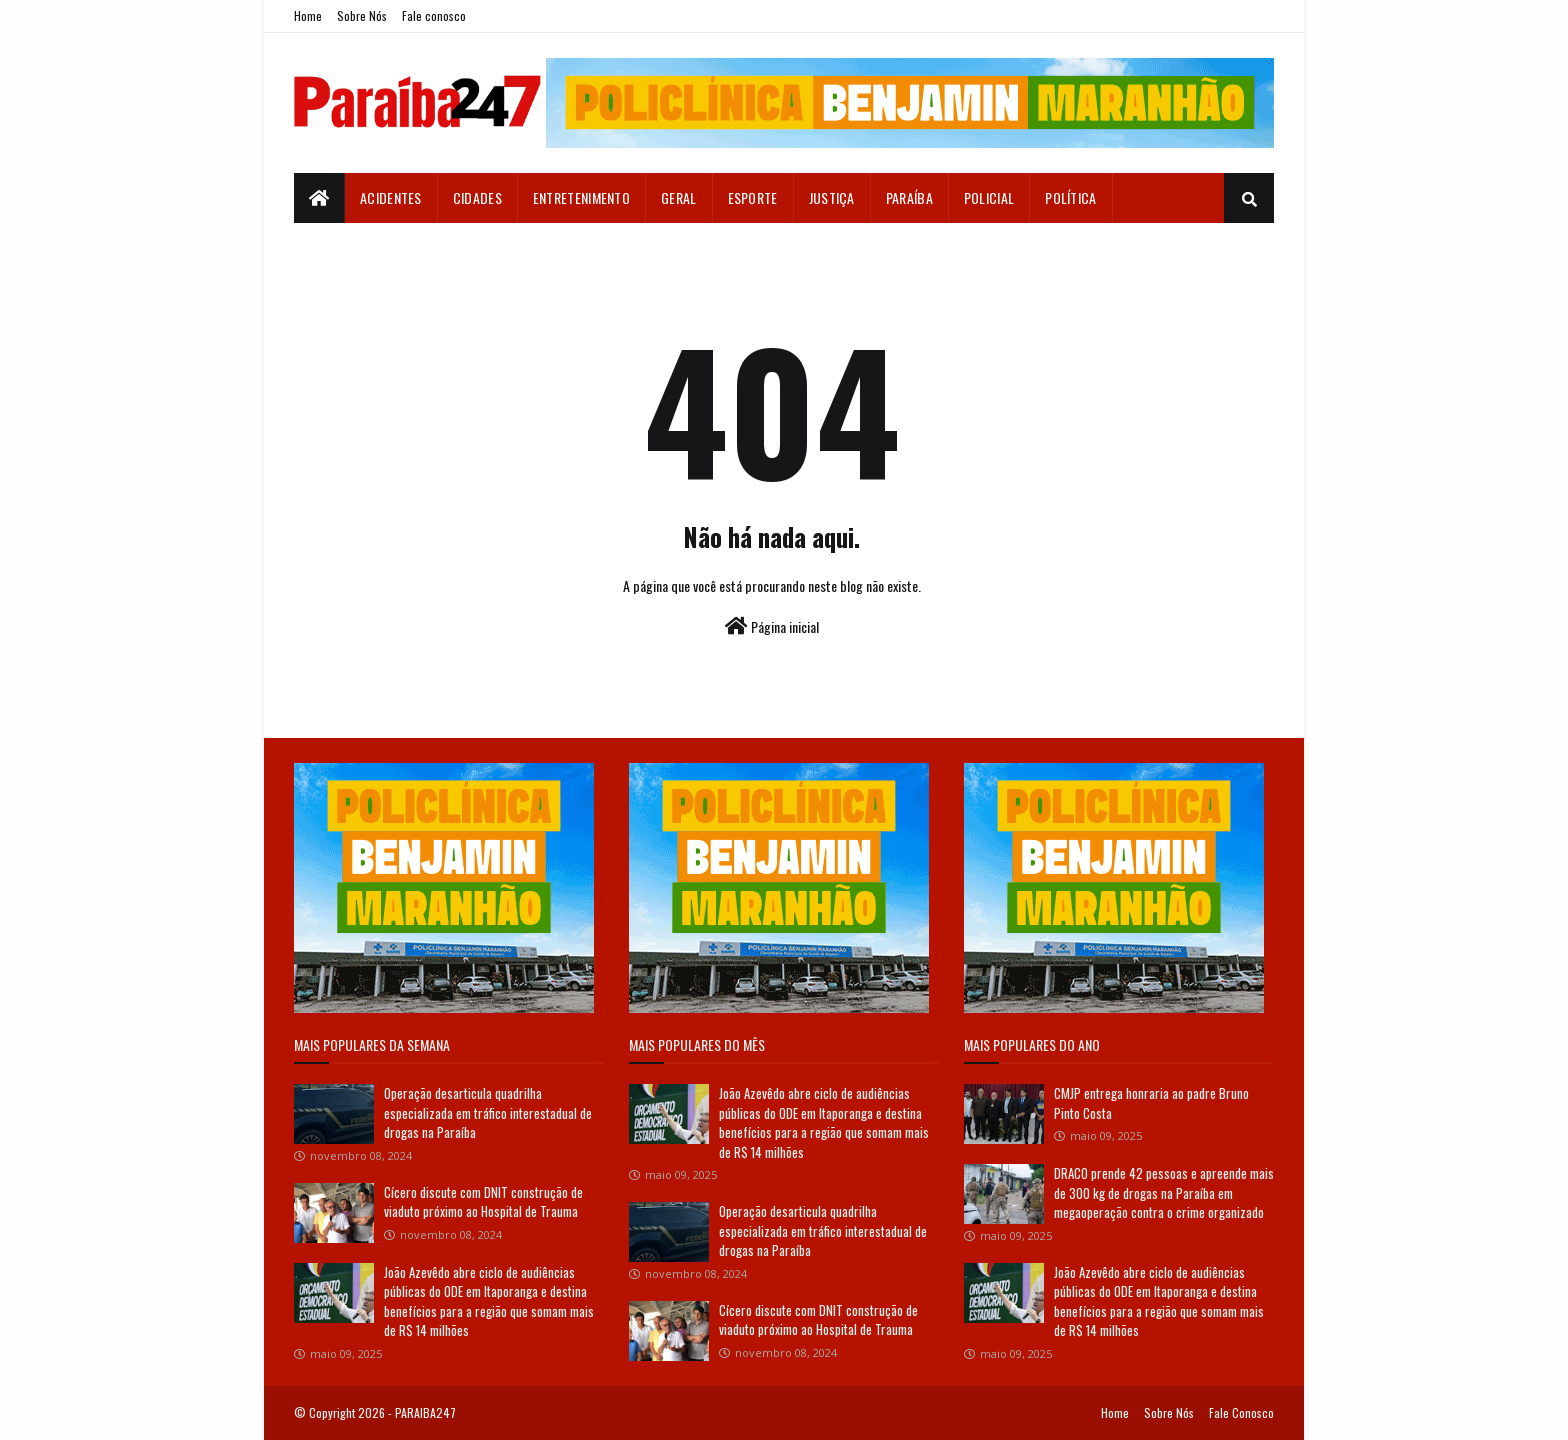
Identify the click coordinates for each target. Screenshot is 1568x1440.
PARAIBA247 (425, 1412)
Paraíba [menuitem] (909, 197)
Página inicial (772, 626)
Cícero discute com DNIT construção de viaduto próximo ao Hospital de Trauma (483, 1202)
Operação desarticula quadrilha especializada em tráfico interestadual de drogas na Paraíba (488, 1112)
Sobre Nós (362, 15)
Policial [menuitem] (989, 197)
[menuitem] (319, 198)
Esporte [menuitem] (753, 197)
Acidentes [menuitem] (391, 197)
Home (308, 15)
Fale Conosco (1241, 1412)
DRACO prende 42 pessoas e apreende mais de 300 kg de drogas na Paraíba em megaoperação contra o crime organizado (1164, 1192)
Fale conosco (434, 15)
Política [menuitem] (1070, 197)
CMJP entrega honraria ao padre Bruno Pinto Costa (1151, 1103)
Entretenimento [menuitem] (581, 197)
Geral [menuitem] (679, 197)
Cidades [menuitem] (477, 197)
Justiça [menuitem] (832, 197)
